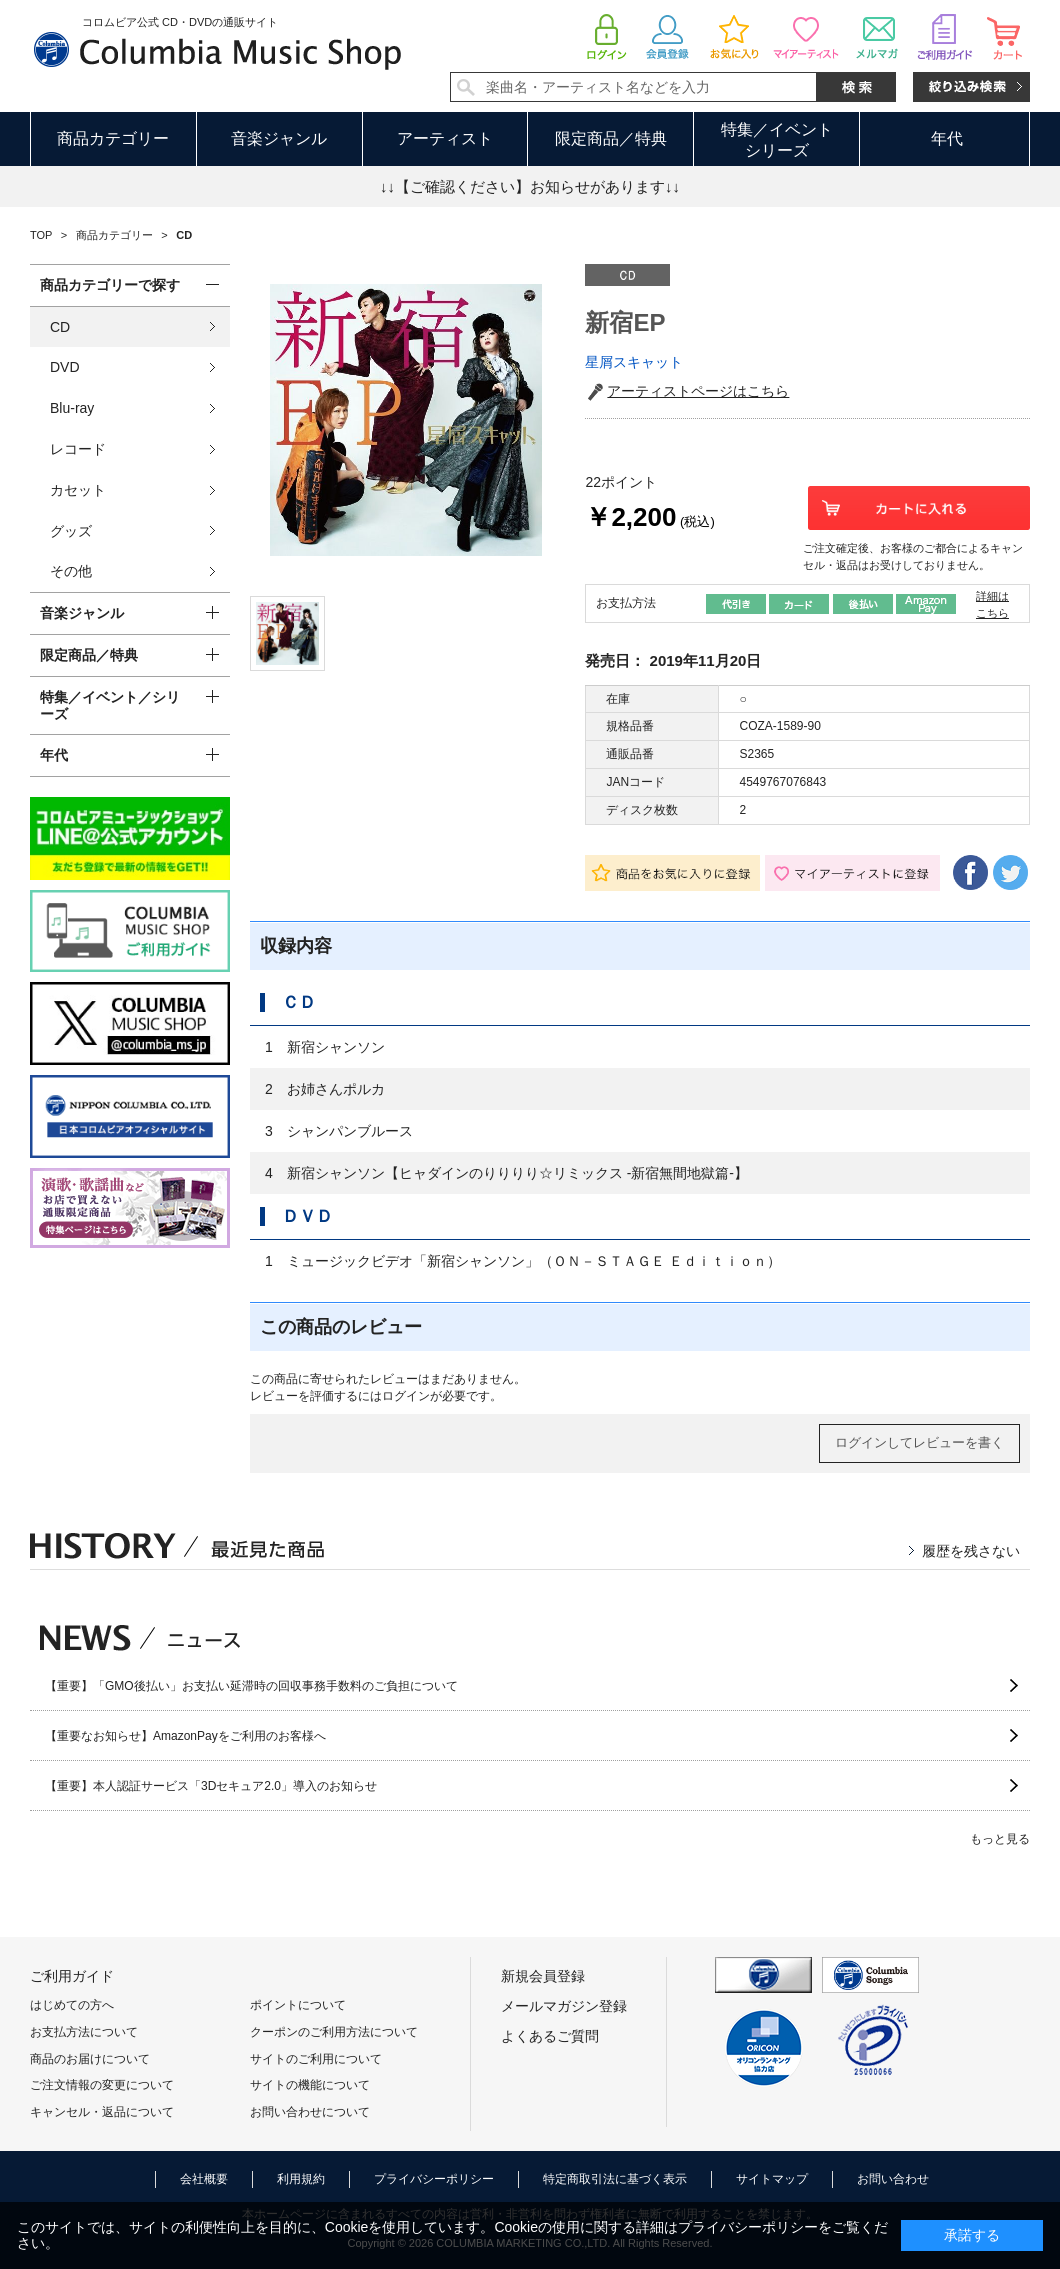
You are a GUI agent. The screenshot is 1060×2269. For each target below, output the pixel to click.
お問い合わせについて (310, 2112)
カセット (78, 490)
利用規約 (301, 2179)
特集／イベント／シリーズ (110, 705)
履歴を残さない (971, 1551)
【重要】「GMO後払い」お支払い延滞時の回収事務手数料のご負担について (251, 1686)
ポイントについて (298, 2005)
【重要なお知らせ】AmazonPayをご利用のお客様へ (185, 1736)
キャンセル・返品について (102, 2112)
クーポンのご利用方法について (334, 2032)
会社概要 (204, 2179)
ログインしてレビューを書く (919, 1442)
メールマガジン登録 (564, 2006)
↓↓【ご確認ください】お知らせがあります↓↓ (530, 186)
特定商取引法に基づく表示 (615, 2179)
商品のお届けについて (90, 2059)
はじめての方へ (72, 2005)
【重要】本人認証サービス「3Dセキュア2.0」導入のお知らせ (211, 1786)
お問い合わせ (893, 2179)
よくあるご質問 (550, 2036)
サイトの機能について (310, 2085)
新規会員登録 (543, 1976)
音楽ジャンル (279, 138)
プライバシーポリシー (434, 2179)
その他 (71, 571)
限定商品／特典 (611, 138)
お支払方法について (84, 2032)
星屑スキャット (634, 362)
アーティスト (445, 138)
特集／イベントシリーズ (777, 140)
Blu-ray (72, 408)
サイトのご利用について (316, 2059)
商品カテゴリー (113, 138)
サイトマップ (772, 2179)
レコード (78, 449)
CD (60, 327)
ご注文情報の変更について (102, 2085)
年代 (947, 138)
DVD (65, 367)
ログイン (406, 1396)
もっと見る (1000, 1839)
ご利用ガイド (72, 1976)
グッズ (71, 531)
